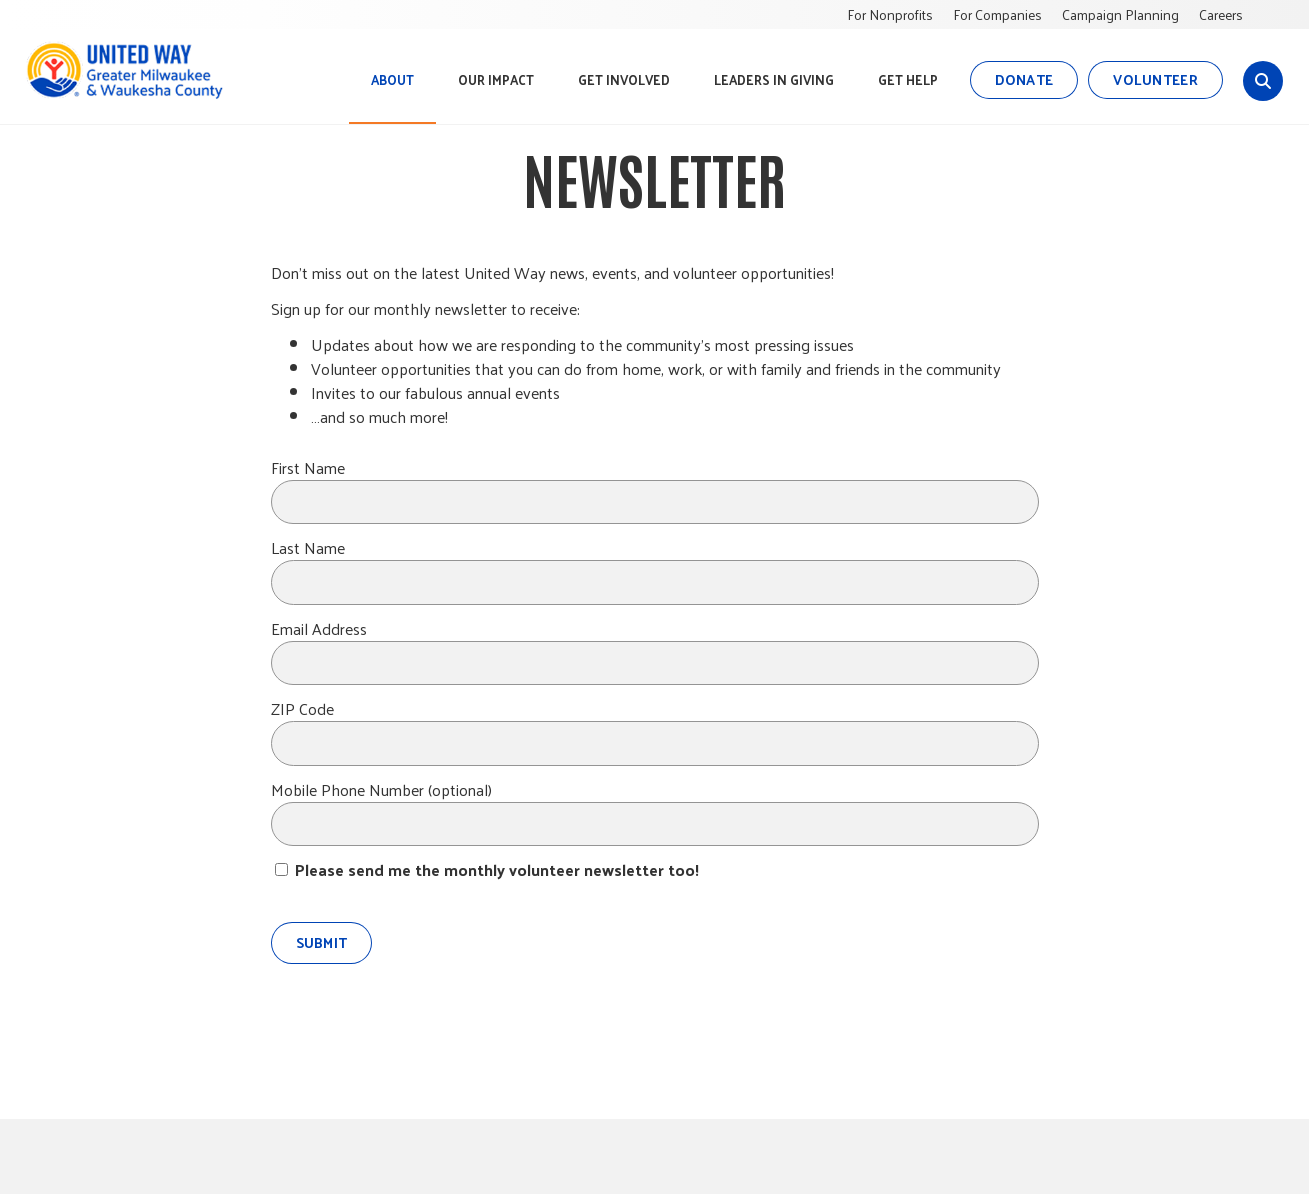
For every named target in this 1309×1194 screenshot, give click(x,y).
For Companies (997, 14)
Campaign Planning (1120, 14)
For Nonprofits (890, 14)
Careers (1221, 14)
